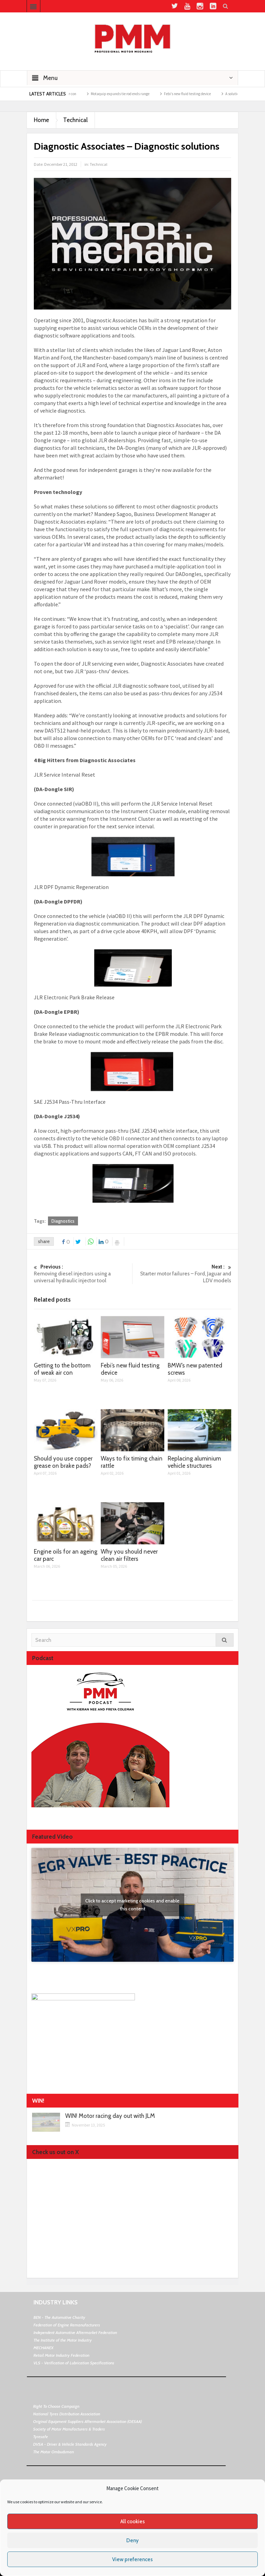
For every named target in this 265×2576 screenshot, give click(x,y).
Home (41, 120)
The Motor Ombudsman (53, 2451)
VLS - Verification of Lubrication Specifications (73, 2362)
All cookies (132, 2521)
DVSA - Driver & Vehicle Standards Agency (70, 2444)
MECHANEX (43, 2347)
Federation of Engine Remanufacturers (66, 2324)
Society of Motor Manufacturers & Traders (69, 2429)
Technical (75, 120)
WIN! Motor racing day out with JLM (110, 2116)
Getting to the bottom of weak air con (62, 1369)
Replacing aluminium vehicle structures (194, 1462)
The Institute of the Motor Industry (62, 2340)
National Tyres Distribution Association (66, 2413)
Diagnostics (63, 1221)
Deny (132, 2540)
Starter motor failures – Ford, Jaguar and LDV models (182, 1273)
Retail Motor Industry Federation (61, 2355)
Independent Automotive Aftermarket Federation (75, 2332)
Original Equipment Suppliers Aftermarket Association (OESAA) (87, 2421)
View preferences (132, 2559)
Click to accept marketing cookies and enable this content (132, 1905)
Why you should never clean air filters (129, 1555)
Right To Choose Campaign (56, 2406)
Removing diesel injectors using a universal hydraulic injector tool (83, 1273)
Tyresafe (40, 2436)
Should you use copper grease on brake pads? (63, 1462)
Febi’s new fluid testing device (195, 93)
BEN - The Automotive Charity (59, 2317)
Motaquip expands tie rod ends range (128, 93)
